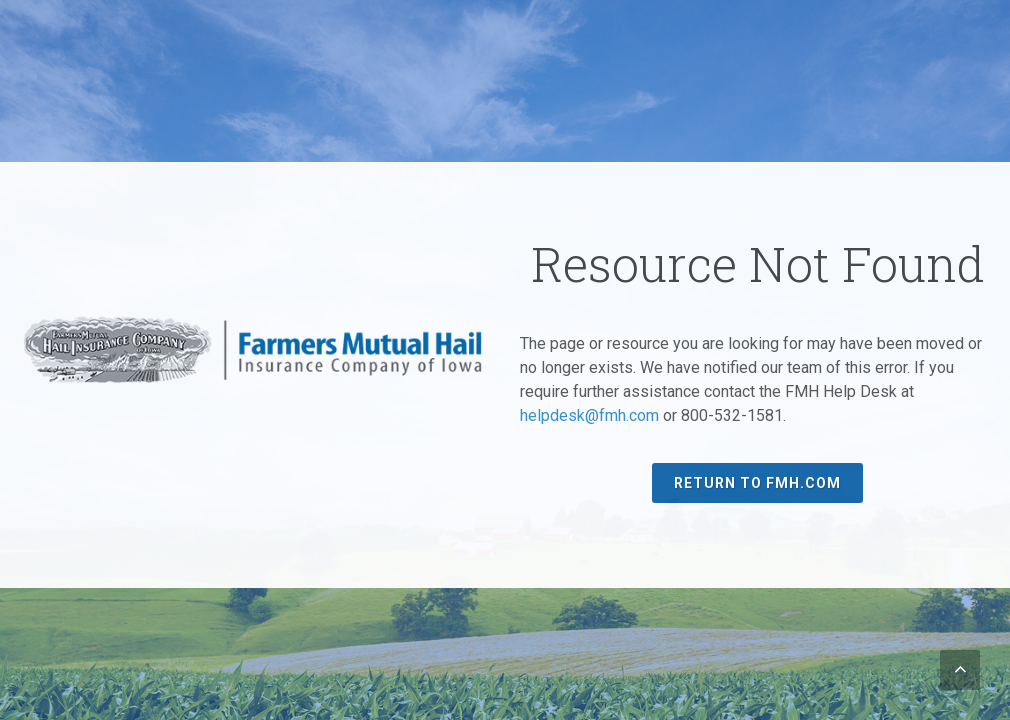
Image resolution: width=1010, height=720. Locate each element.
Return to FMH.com (757, 483)
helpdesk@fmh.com (589, 415)
